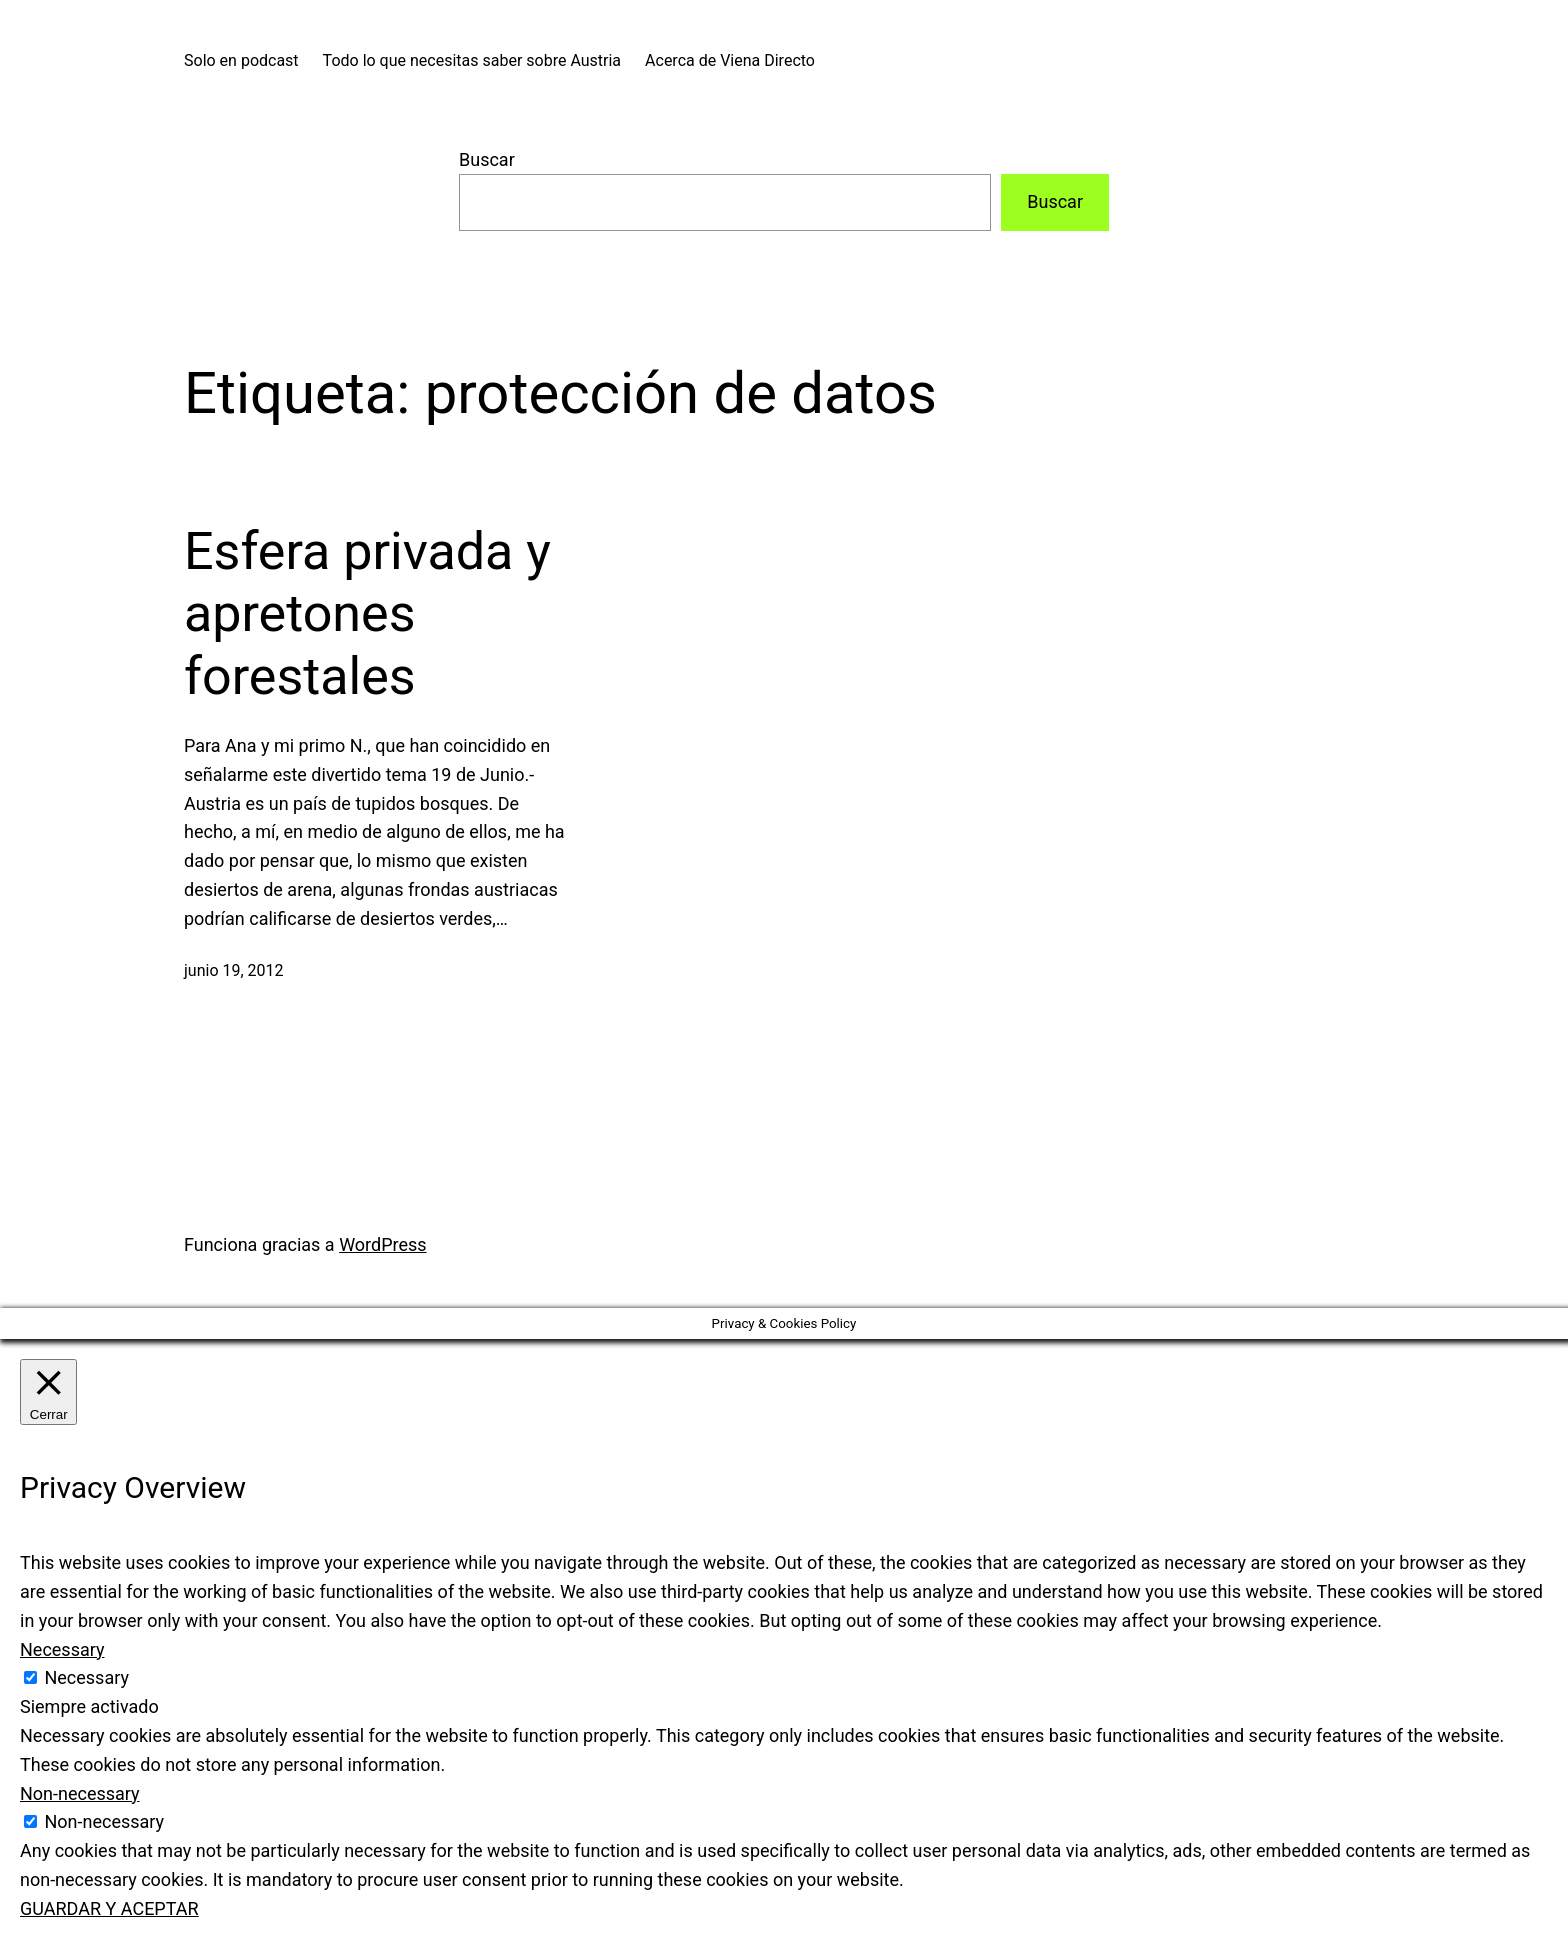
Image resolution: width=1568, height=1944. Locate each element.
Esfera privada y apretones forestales (367, 614)
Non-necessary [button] (80, 1793)
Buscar (487, 159)
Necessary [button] (62, 1649)
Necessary (86, 1677)
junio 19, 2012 (234, 970)
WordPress (382, 1244)
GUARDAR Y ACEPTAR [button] (109, 1908)
